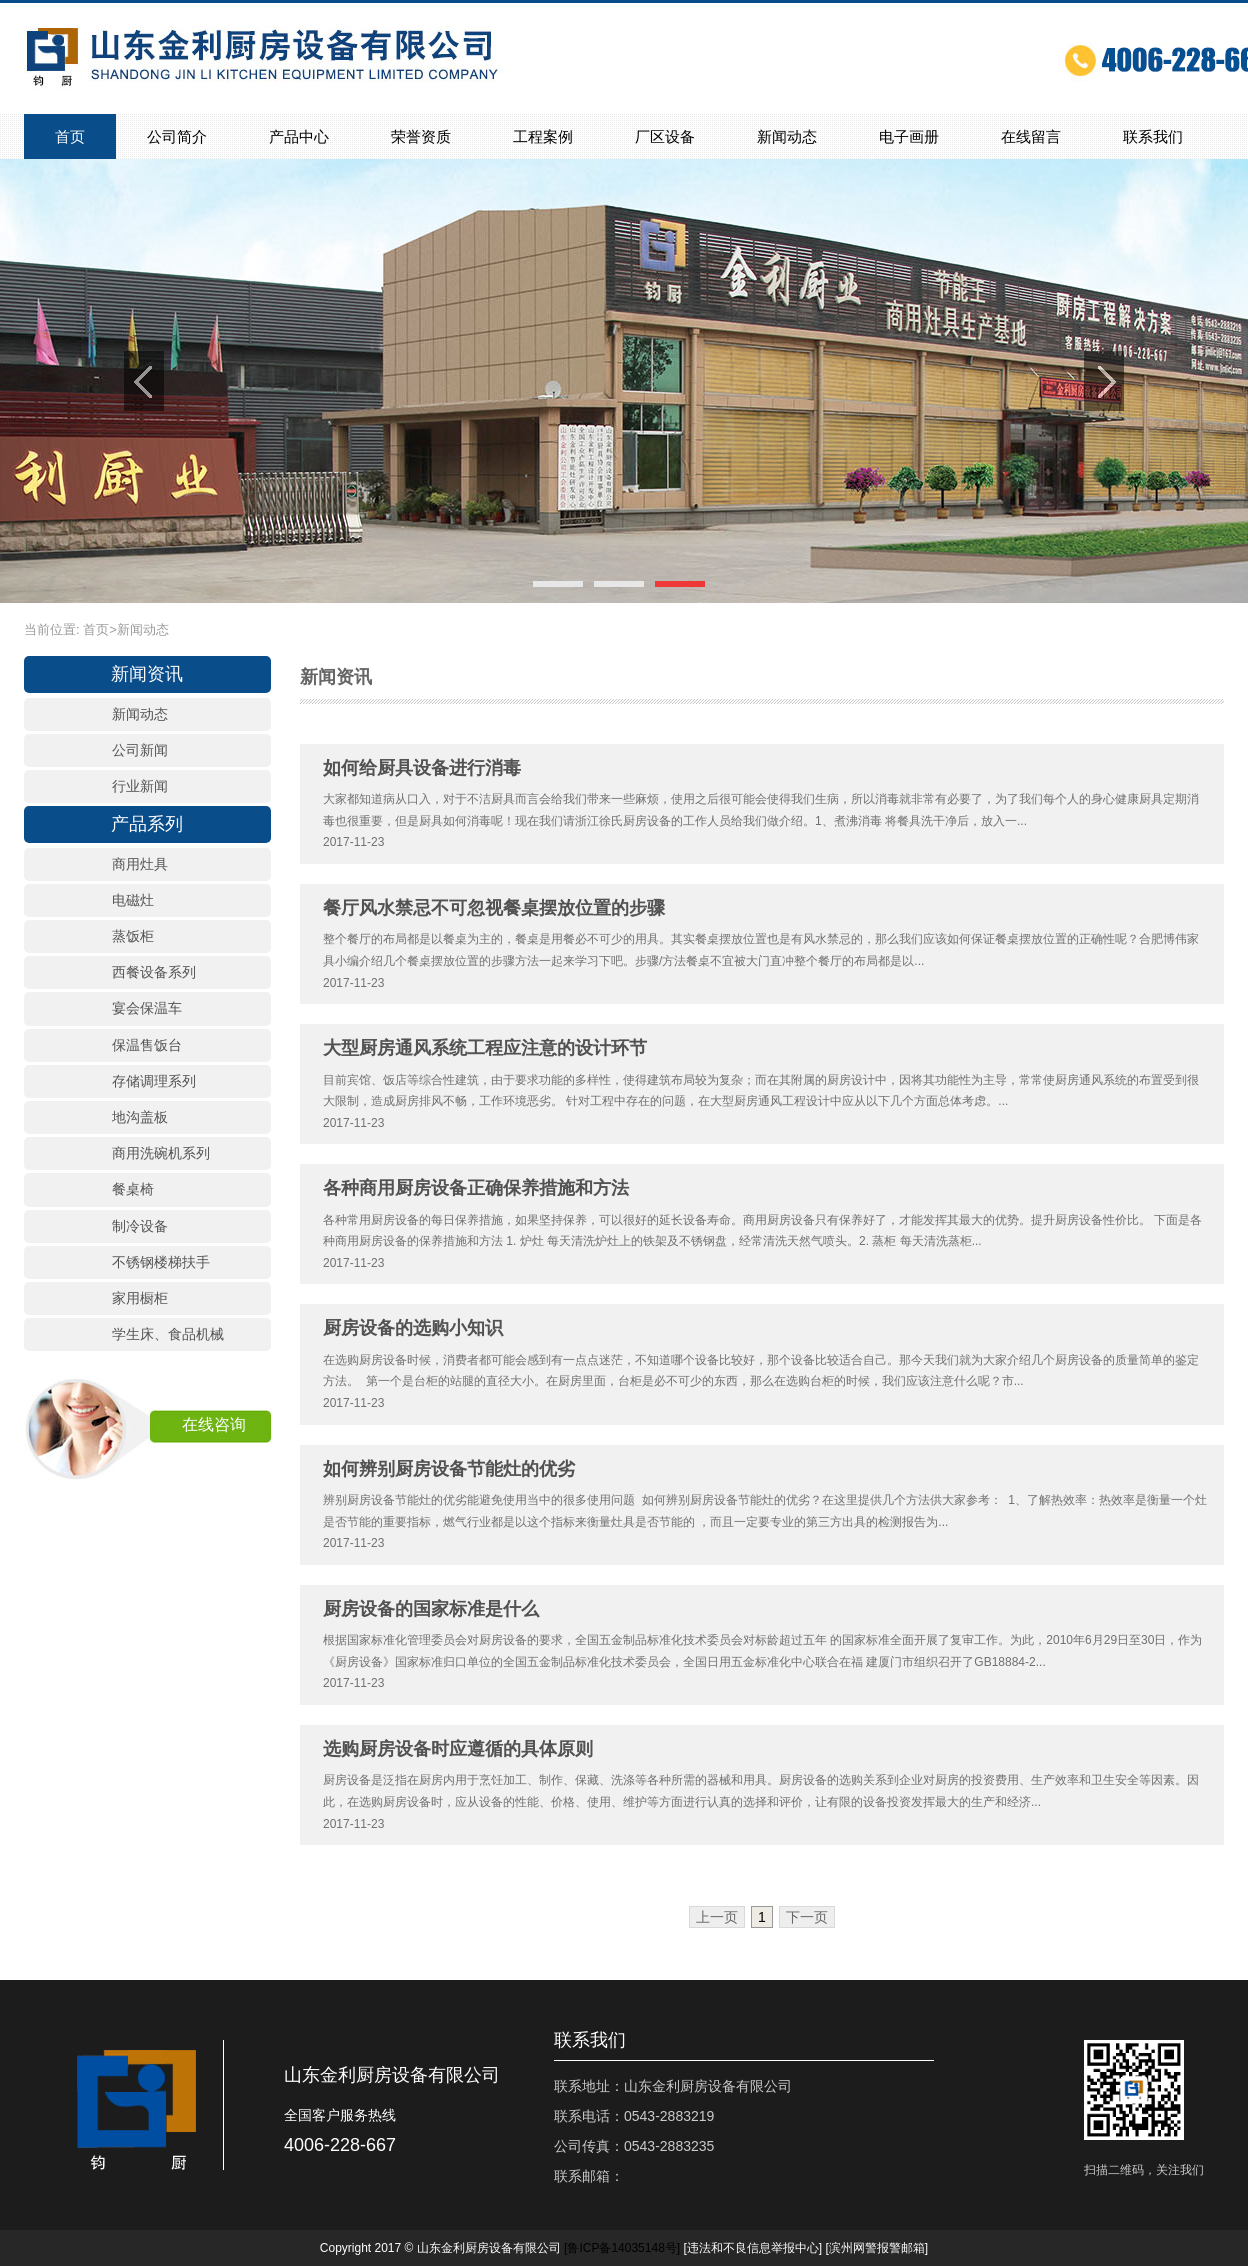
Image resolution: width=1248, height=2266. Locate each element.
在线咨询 (214, 1424)
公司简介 (177, 136)
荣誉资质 (421, 136)
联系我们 (1153, 136)
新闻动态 (787, 136)
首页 (70, 136)
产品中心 (299, 136)
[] (622, 2248)
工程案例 (543, 136)
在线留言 (1031, 136)
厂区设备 (665, 136)
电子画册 (909, 136)
